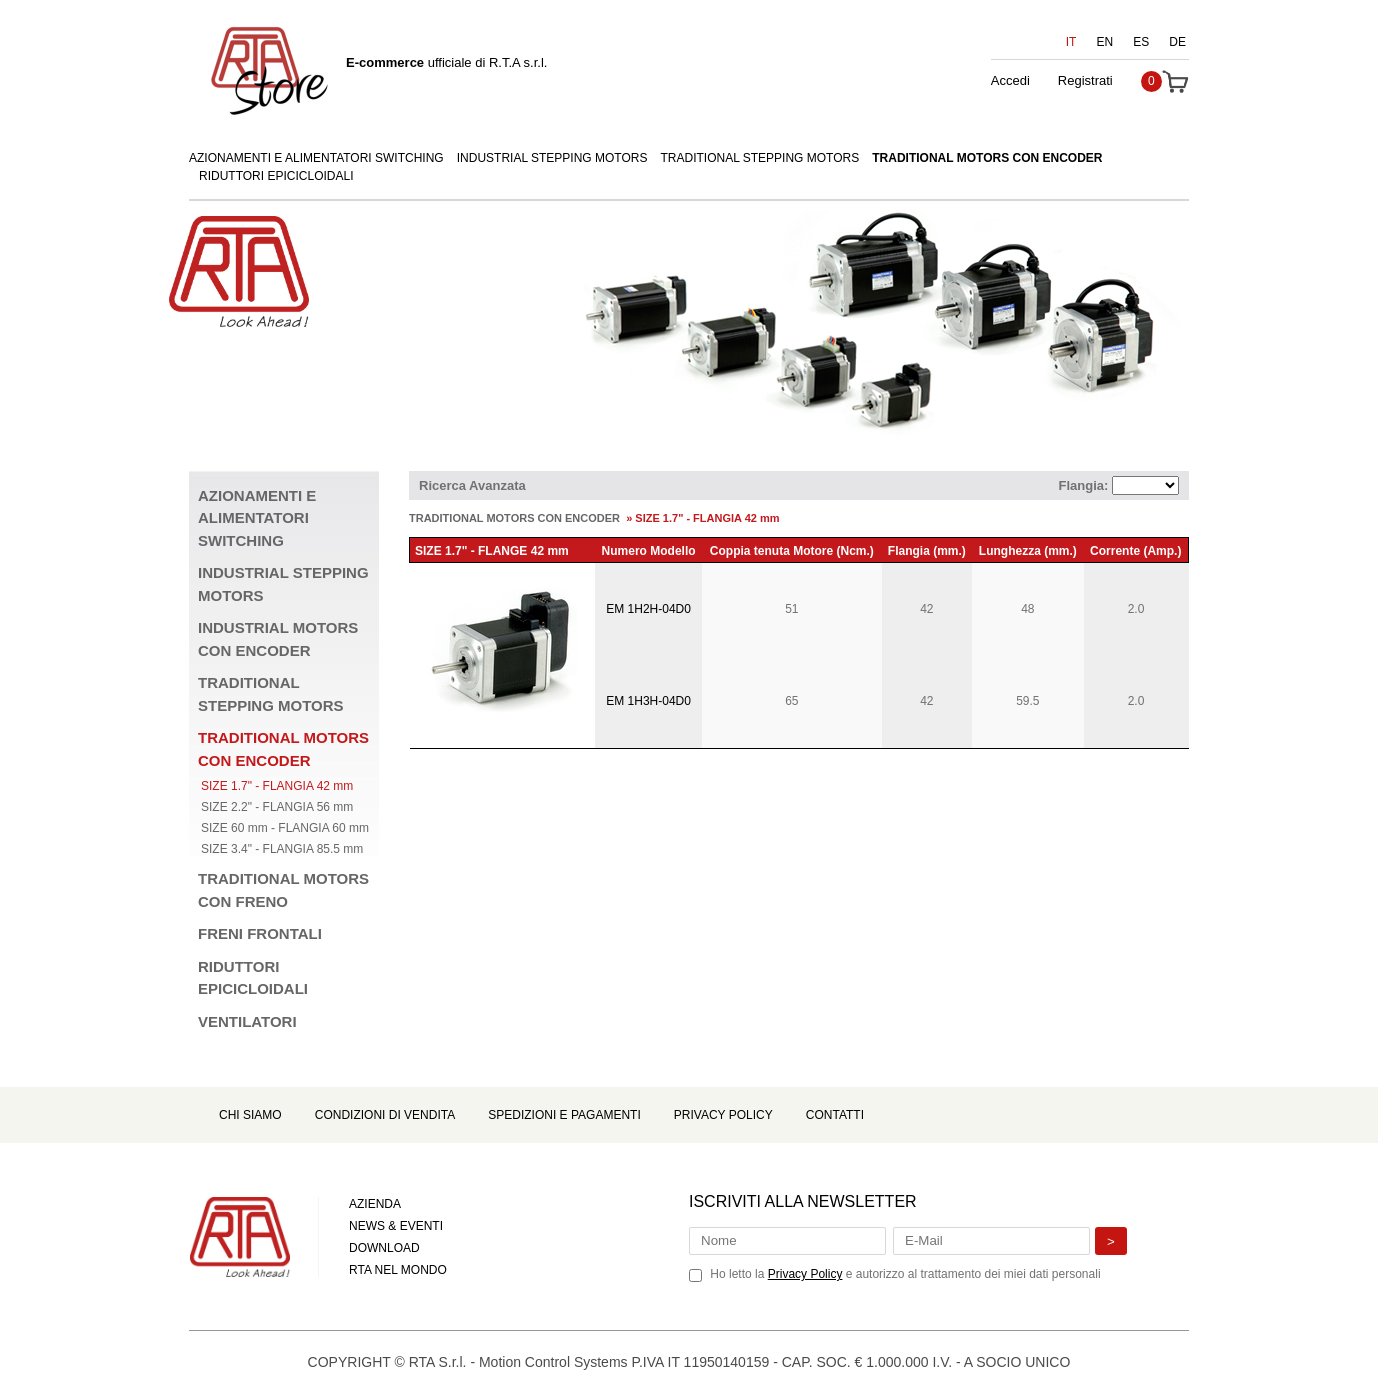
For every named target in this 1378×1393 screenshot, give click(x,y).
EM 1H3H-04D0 (648, 701)
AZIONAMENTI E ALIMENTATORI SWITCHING (316, 158)
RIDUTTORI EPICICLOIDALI (276, 176)
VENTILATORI (247, 1021)
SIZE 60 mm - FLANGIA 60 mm (285, 828)
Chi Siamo (250, 1115)
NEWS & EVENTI (396, 1226)
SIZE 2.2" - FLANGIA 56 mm (277, 807)
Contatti (835, 1115)
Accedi (1010, 80)
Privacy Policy (723, 1115)
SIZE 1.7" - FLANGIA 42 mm (277, 786)
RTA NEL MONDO (398, 1270)
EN (1105, 42)
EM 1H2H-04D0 (648, 609)
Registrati (1085, 80)
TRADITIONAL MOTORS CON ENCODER (987, 158)
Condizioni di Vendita (385, 1115)
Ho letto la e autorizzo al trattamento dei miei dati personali (905, 1274)
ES (1141, 42)
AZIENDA (375, 1204)
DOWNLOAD (384, 1248)
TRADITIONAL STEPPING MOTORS (760, 158)
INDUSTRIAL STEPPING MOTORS (552, 158)
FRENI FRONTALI (260, 933)
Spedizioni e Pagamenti (564, 1115)
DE (1177, 42)
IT (1071, 42)
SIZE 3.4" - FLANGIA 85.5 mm (282, 849)
